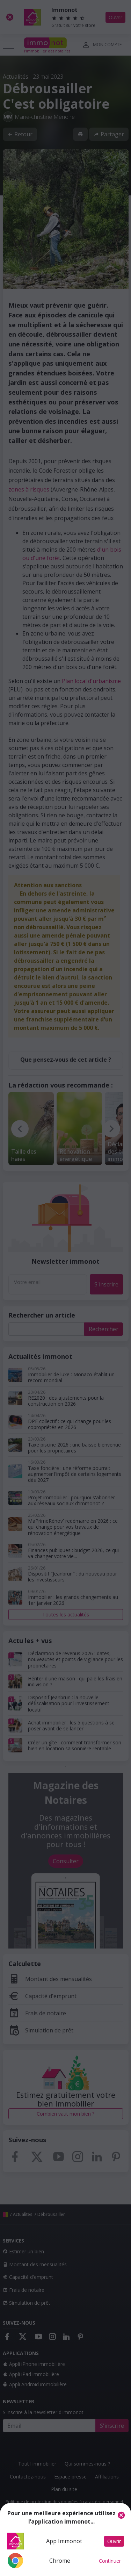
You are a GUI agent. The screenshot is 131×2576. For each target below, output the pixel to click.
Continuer (110, 2560)
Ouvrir (114, 2541)
